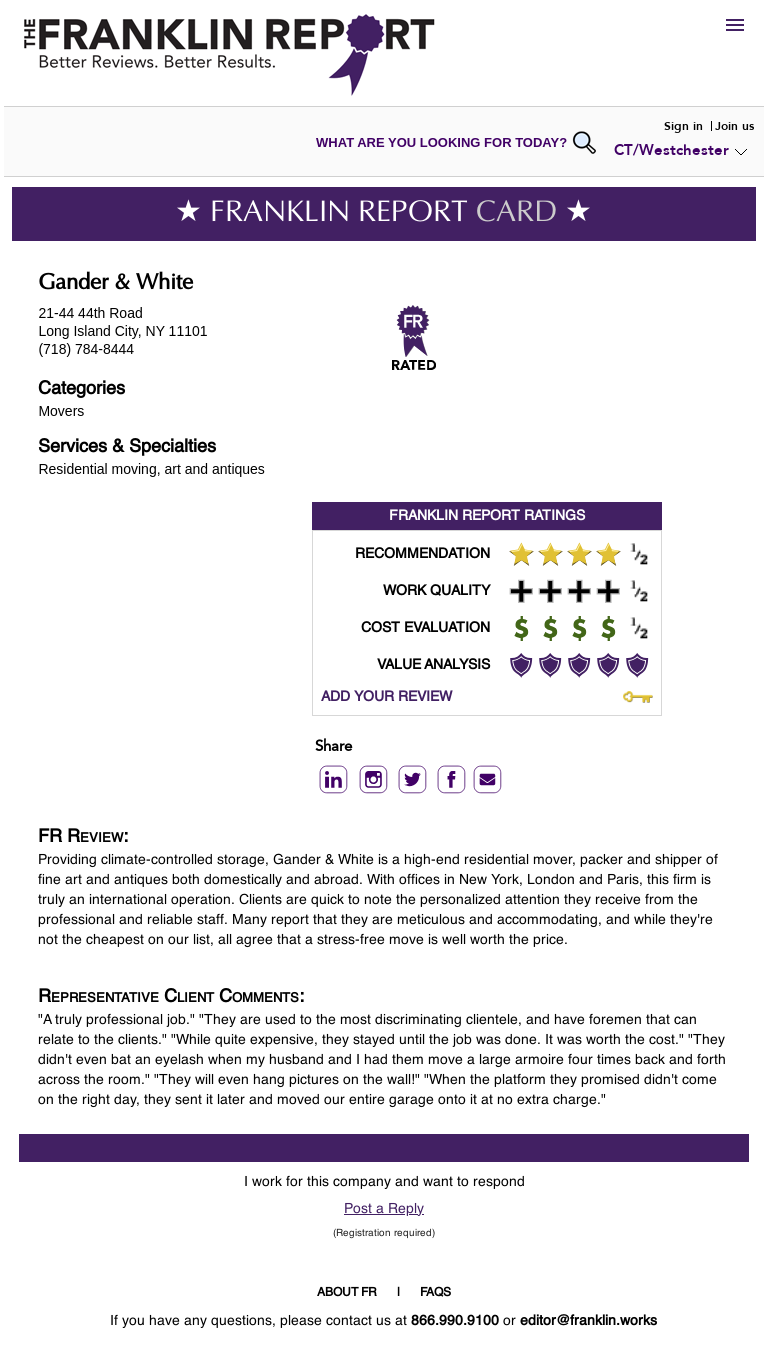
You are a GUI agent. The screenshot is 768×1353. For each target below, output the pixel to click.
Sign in (683, 126)
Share (333, 747)
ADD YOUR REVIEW (386, 697)
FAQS (435, 1293)
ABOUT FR (347, 1293)
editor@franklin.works (588, 1321)
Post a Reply (384, 1209)
